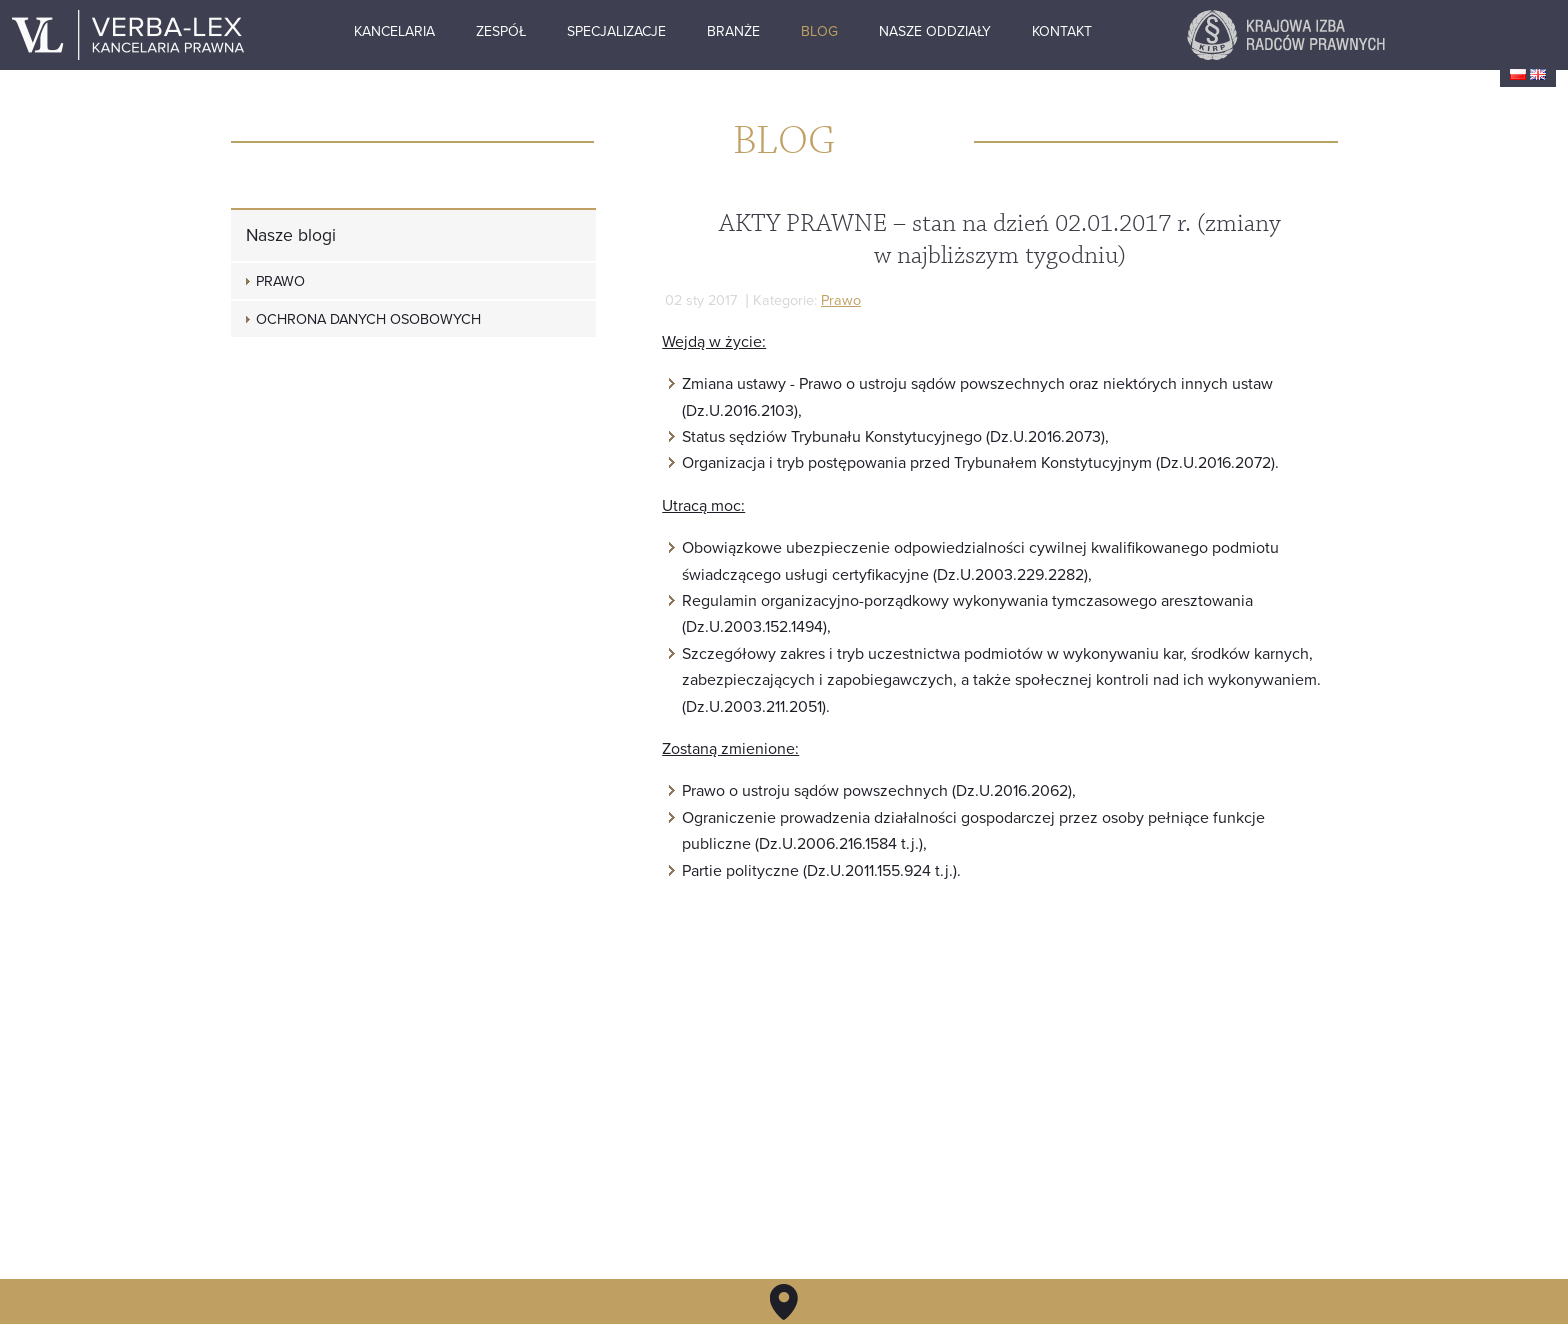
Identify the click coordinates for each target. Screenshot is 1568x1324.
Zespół (571, 32)
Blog (890, 32)
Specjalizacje (687, 32)
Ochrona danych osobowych (368, 319)
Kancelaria (463, 32)
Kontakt (1134, 32)
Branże (804, 32)
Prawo (840, 300)
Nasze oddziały (1005, 32)
